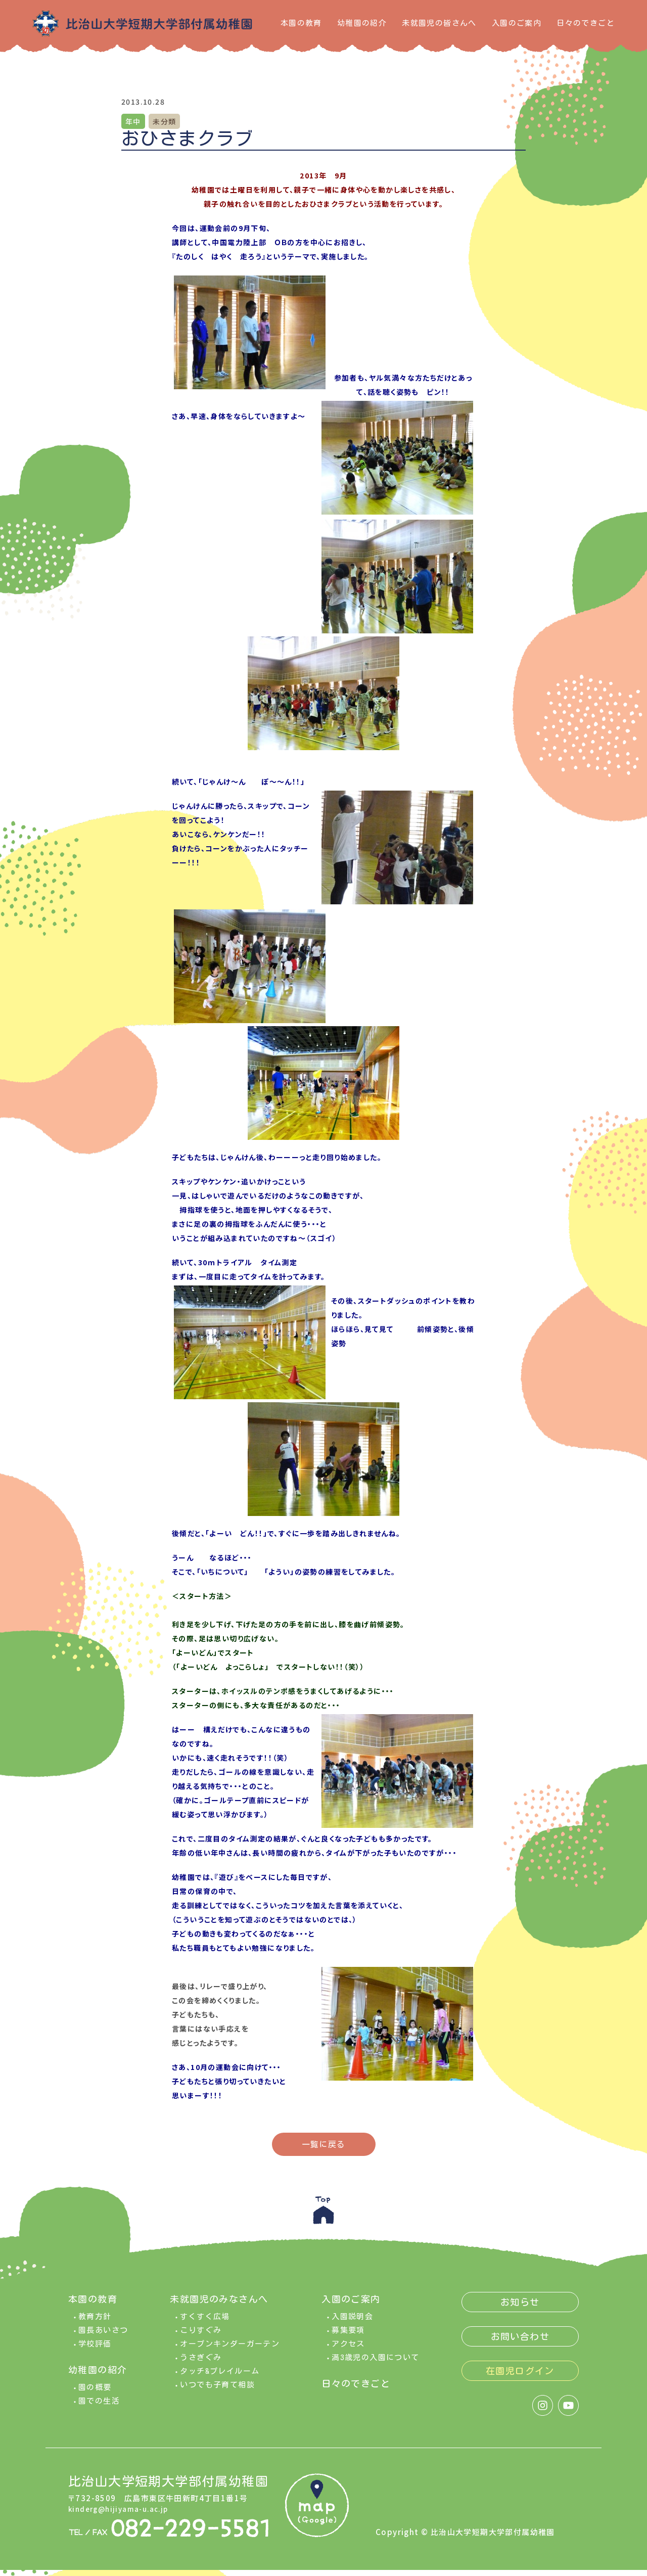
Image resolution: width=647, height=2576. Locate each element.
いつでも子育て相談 (217, 2391)
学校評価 (95, 2350)
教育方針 (95, 2322)
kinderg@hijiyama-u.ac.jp (123, 2514)
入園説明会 (352, 2322)
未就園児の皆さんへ (439, 23)
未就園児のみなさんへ (219, 2305)
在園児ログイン (520, 2376)
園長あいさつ (103, 2336)
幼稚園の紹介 (362, 23)
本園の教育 (301, 23)
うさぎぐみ (200, 2363)
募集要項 (348, 2336)
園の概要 (95, 2393)
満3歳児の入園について (375, 2363)
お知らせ (520, 2308)
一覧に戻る (324, 2144)
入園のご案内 (516, 23)
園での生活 (99, 2407)
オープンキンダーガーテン (230, 2350)
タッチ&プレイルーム (219, 2377)
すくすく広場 (204, 2322)
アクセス (348, 2350)
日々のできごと (586, 23)
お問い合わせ (520, 2342)
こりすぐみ (200, 2336)
